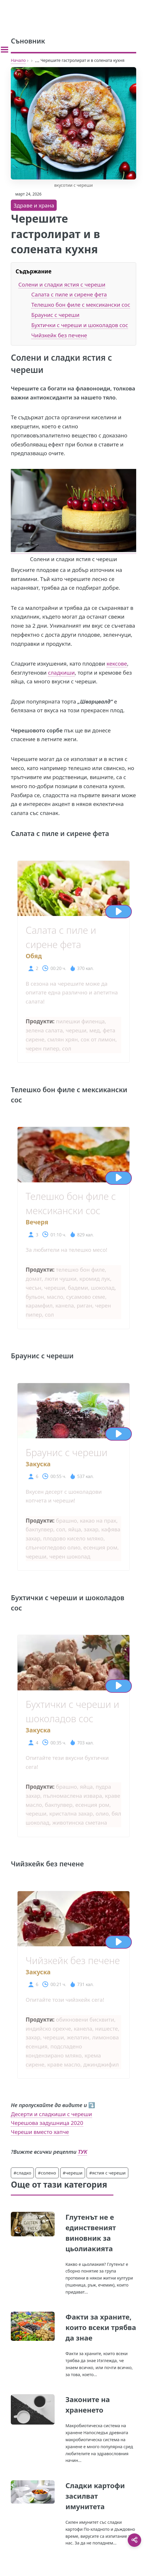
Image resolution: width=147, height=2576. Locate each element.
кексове (116, 663)
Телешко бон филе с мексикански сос (80, 304)
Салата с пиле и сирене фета (69, 294)
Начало (18, 60)
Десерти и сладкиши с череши (51, 2114)
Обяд (34, 956)
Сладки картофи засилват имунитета (95, 2496)
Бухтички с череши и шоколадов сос (79, 325)
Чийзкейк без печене (59, 335)
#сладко (22, 2173)
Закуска (38, 1464)
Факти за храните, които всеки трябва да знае (100, 2327)
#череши (73, 2173)
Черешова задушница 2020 (47, 2122)
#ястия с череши (107, 2173)
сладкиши (61, 672)
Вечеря (37, 1222)
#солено (47, 2173)
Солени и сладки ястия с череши (62, 284)
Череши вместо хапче (40, 2131)
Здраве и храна (33, 205)
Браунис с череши (55, 314)
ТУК (82, 2151)
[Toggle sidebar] (4, 50)
